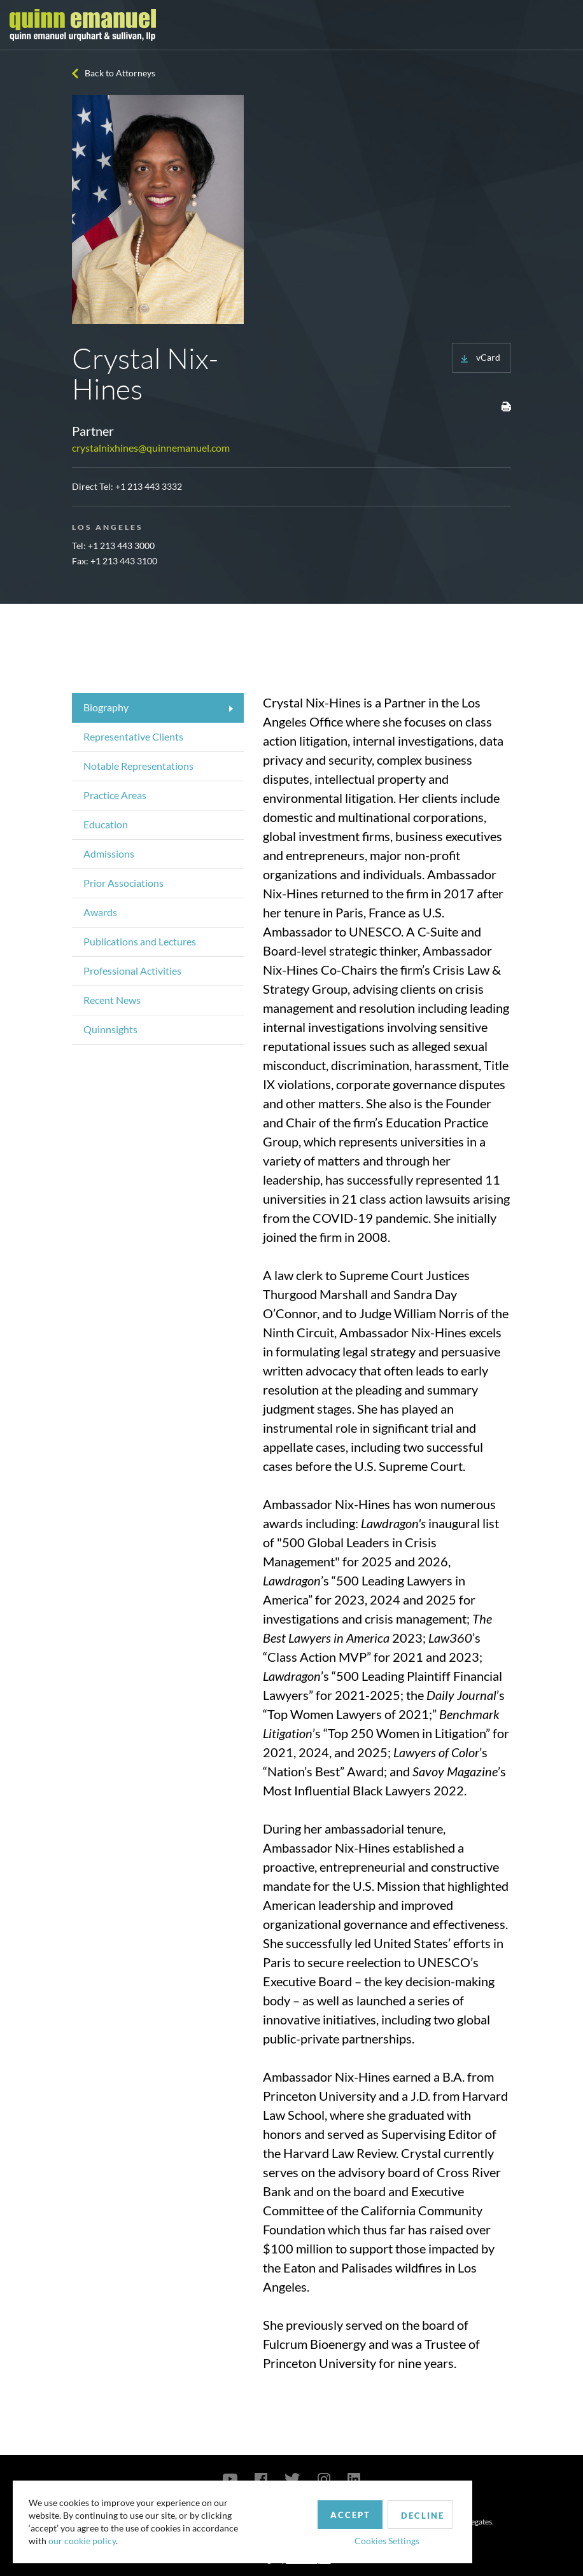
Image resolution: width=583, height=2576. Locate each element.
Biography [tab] (106, 707)
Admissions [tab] (108, 853)
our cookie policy (85, 2537)
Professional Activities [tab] (132, 970)
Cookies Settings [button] (331, 2533)
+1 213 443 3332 (148, 486)
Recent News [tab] (112, 1000)
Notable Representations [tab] (138, 766)
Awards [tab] (100, 912)
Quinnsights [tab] (110, 1029)
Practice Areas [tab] (114, 795)
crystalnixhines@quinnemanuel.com (151, 448)
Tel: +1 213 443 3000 (113, 545)
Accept (295, 2508)
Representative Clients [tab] (133, 736)
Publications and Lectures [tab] (139, 941)
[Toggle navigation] (562, 24)
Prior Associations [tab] (123, 883)
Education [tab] (105, 824)
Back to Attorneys (120, 72)
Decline (371, 2508)
